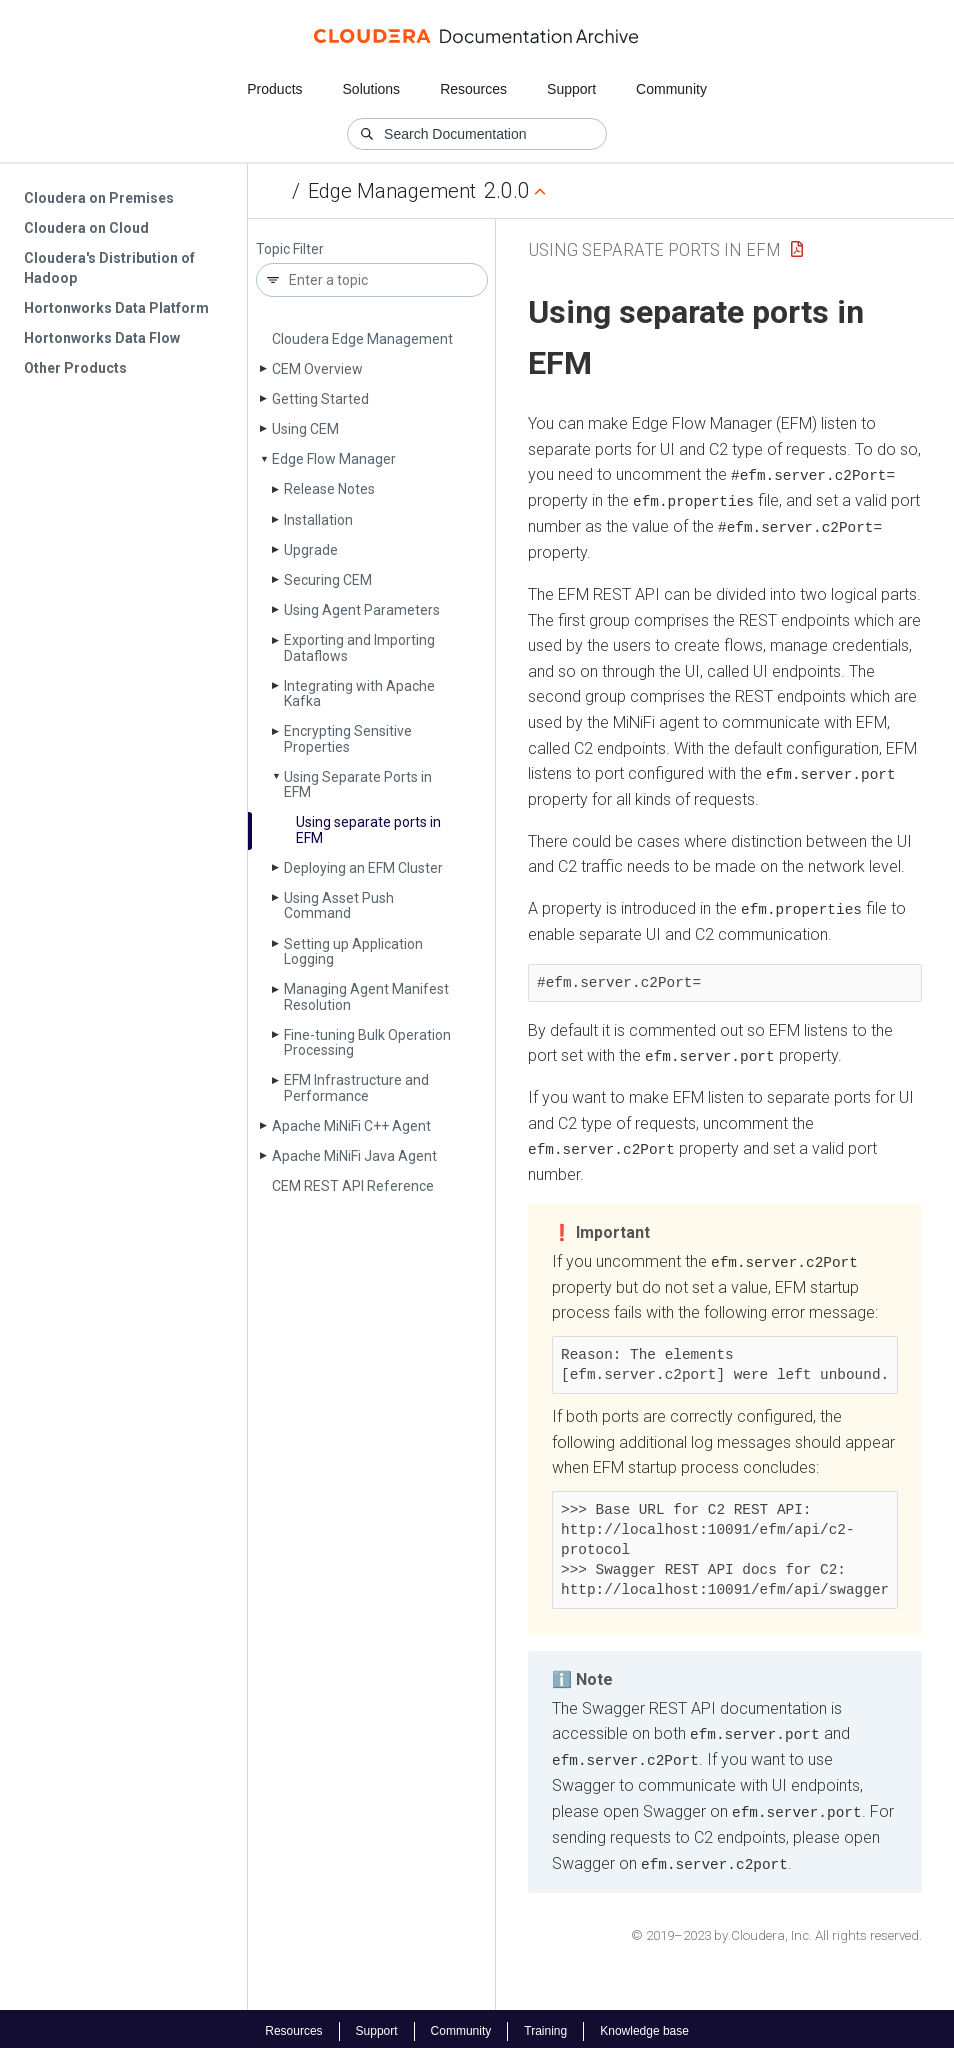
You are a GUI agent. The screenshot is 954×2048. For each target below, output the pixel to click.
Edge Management (392, 191)
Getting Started (320, 399)
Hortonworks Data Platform (116, 308)
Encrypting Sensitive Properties (348, 738)
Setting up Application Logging (353, 951)
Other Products (75, 368)
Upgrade (311, 550)
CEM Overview (317, 369)
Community (671, 89)
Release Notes (329, 489)
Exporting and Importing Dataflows (359, 647)
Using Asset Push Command (339, 905)
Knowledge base (644, 2026)
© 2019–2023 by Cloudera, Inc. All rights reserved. (776, 1929)
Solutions (372, 89)
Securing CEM (328, 580)
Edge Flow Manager (334, 459)
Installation (318, 520)
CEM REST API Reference (353, 1186)
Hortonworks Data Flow (102, 338)
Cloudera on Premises (99, 198)
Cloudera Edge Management (362, 339)
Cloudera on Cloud (86, 228)
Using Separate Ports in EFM (358, 784)
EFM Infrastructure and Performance (356, 1087)
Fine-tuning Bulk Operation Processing (367, 1042)
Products (274, 89)
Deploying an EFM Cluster (363, 868)
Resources (473, 89)
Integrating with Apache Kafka (359, 693)
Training (545, 2026)
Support (571, 89)
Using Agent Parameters (362, 610)
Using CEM (305, 429)
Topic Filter (290, 249)
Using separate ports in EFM (368, 829)
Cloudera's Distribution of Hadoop (109, 268)
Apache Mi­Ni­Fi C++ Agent (351, 1126)
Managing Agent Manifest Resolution (366, 996)
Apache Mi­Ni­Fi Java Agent (354, 1156)
